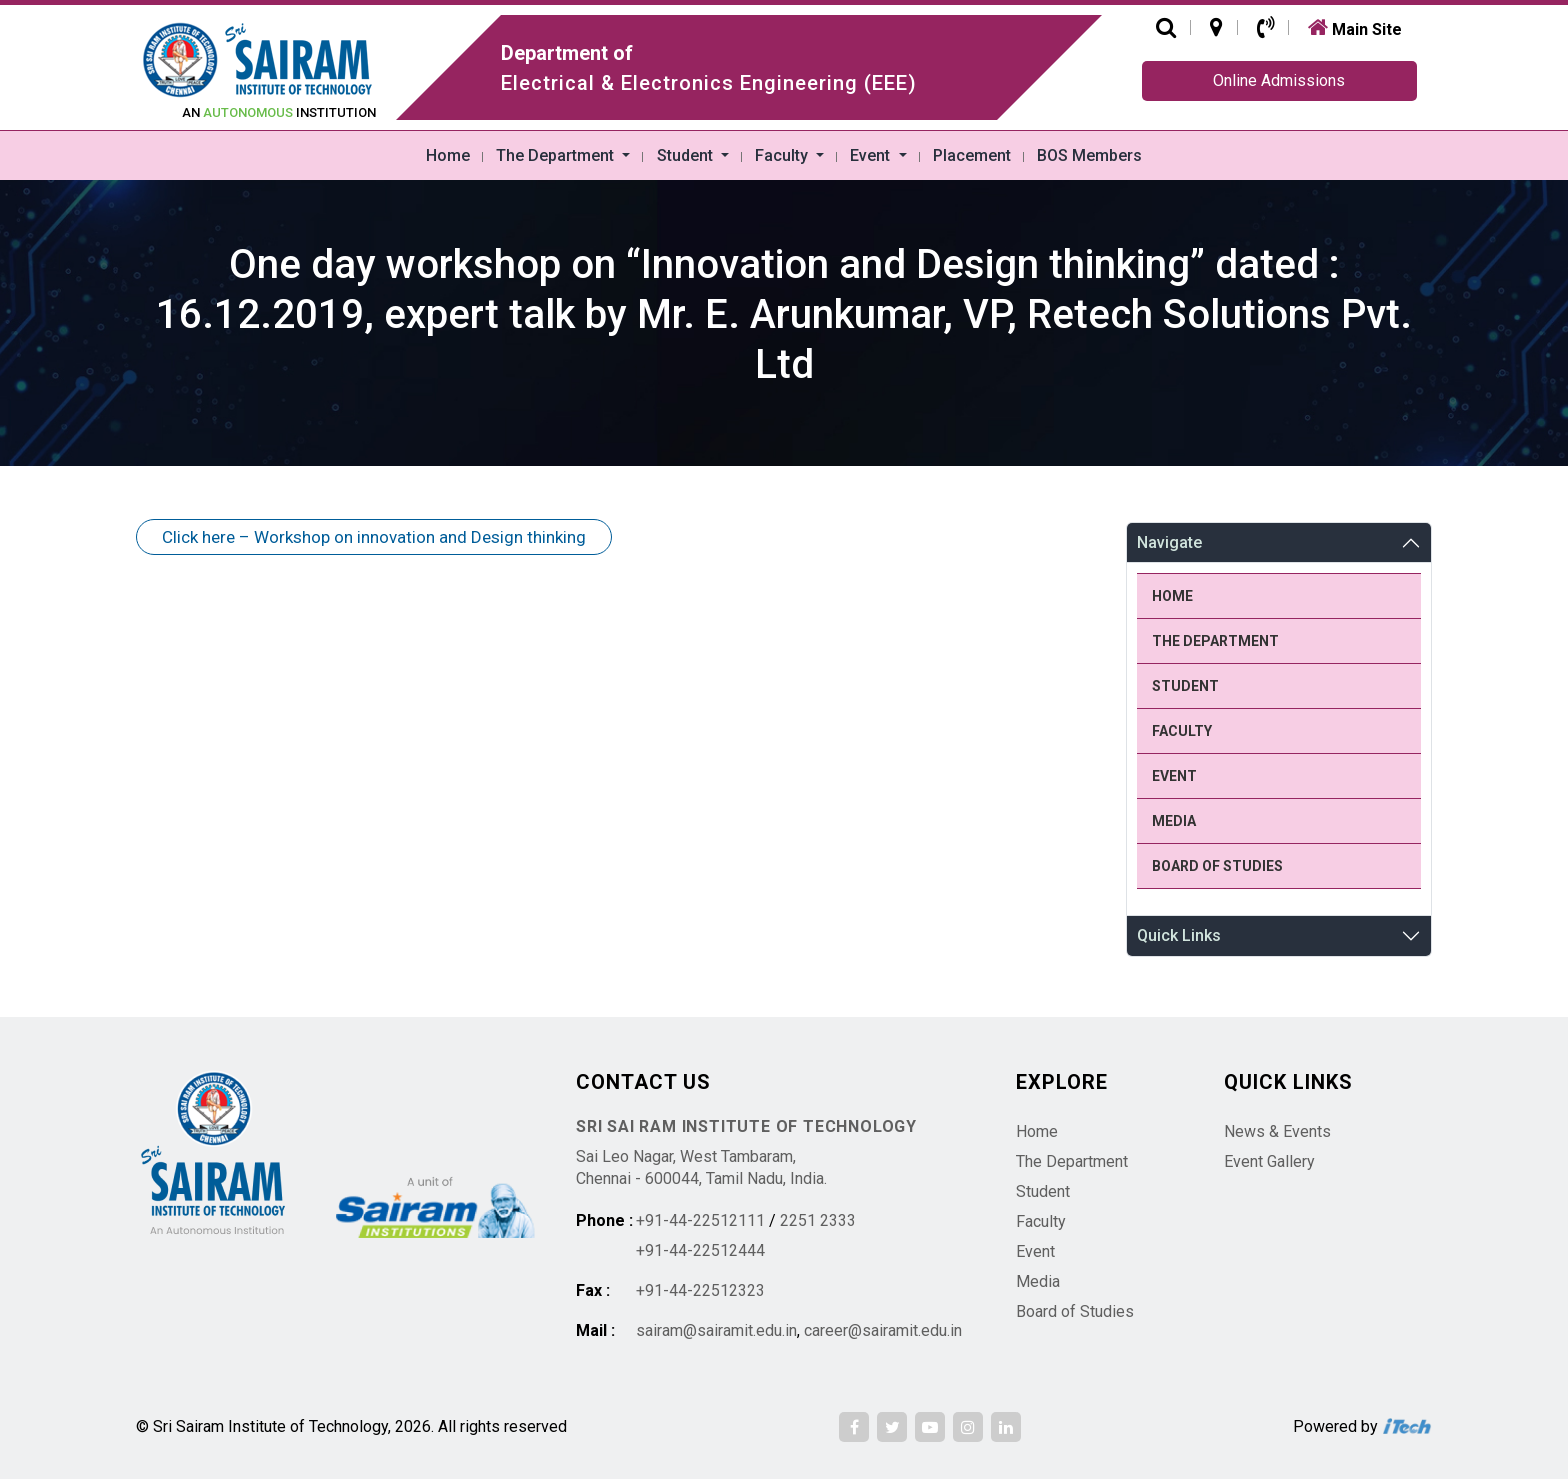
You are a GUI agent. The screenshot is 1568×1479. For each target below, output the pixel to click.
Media (1174, 821)
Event (872, 155)
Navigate (1169, 542)
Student (687, 155)
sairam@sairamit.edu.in (716, 1330)
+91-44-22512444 (700, 1250)
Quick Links (1179, 935)
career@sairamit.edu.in (883, 1330)
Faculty (783, 155)
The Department (557, 155)
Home (448, 155)
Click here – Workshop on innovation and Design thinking (374, 537)
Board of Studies (1217, 866)
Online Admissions (1279, 80)
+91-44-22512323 (700, 1290)
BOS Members (1089, 155)
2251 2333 (818, 1220)
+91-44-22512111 (700, 1220)
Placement (972, 155)
